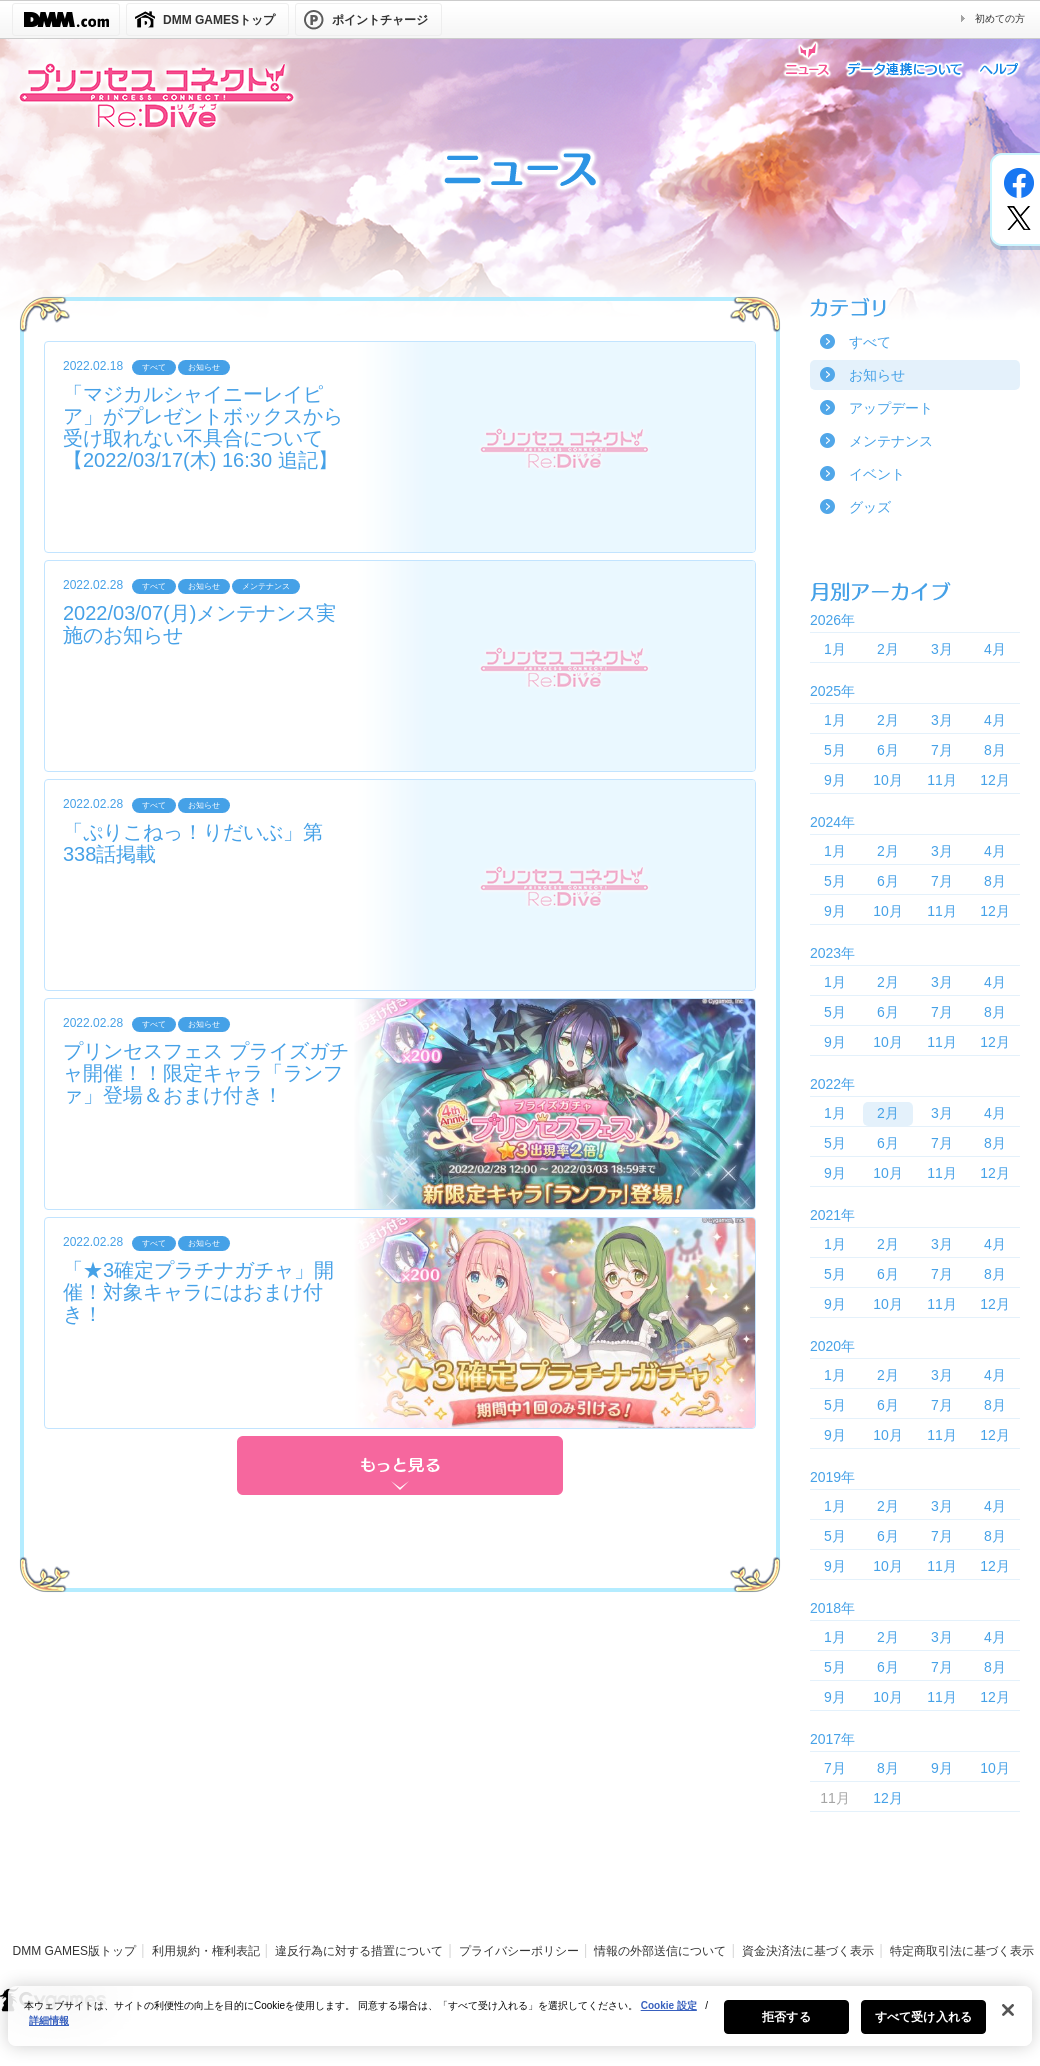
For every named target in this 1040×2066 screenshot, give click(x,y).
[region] (520, 2028)
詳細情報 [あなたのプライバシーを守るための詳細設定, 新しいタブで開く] (49, 2032)
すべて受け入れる (923, 2029)
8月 (995, 750)
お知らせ (877, 375)
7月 (942, 750)
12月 (995, 780)
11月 (942, 780)
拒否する (786, 2029)
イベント (877, 474)
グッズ (870, 507)
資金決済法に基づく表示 (808, 1951)
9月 (835, 780)
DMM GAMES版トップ (74, 1951)
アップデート (891, 408)
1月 (835, 649)
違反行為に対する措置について (359, 1951)
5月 (835, 750)
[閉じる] (1008, 2022)
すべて (870, 342)
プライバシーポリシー (519, 1951)
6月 (888, 750)
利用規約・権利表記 (206, 1951)
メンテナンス (891, 441)
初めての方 (1000, 18)
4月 (995, 649)
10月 (888, 780)
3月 (942, 649)
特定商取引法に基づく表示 (962, 1951)
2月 (888, 649)
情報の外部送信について (660, 1951)
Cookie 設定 (669, 2017)
